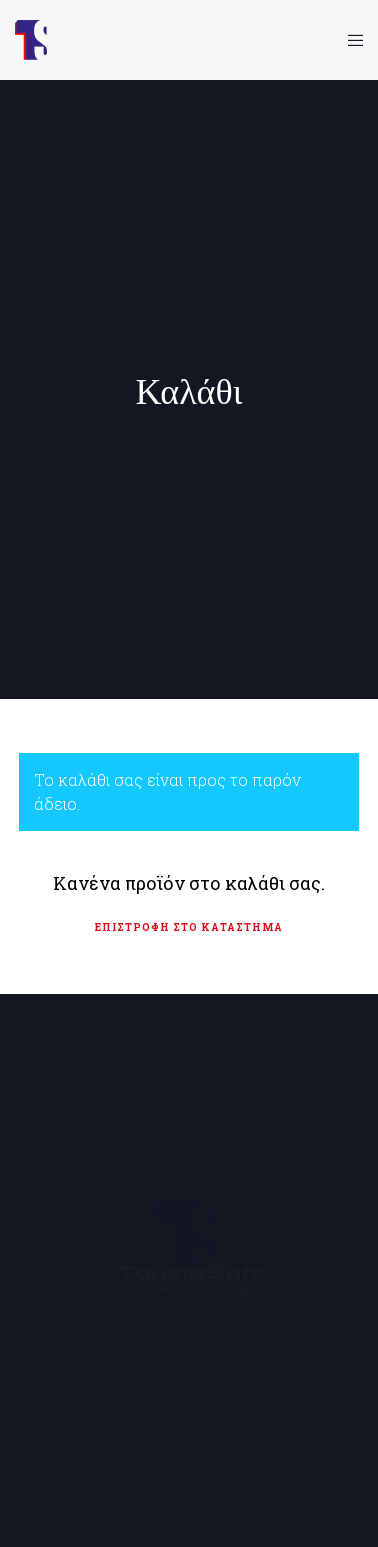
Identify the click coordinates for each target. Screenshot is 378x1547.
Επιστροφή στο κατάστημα (189, 927)
